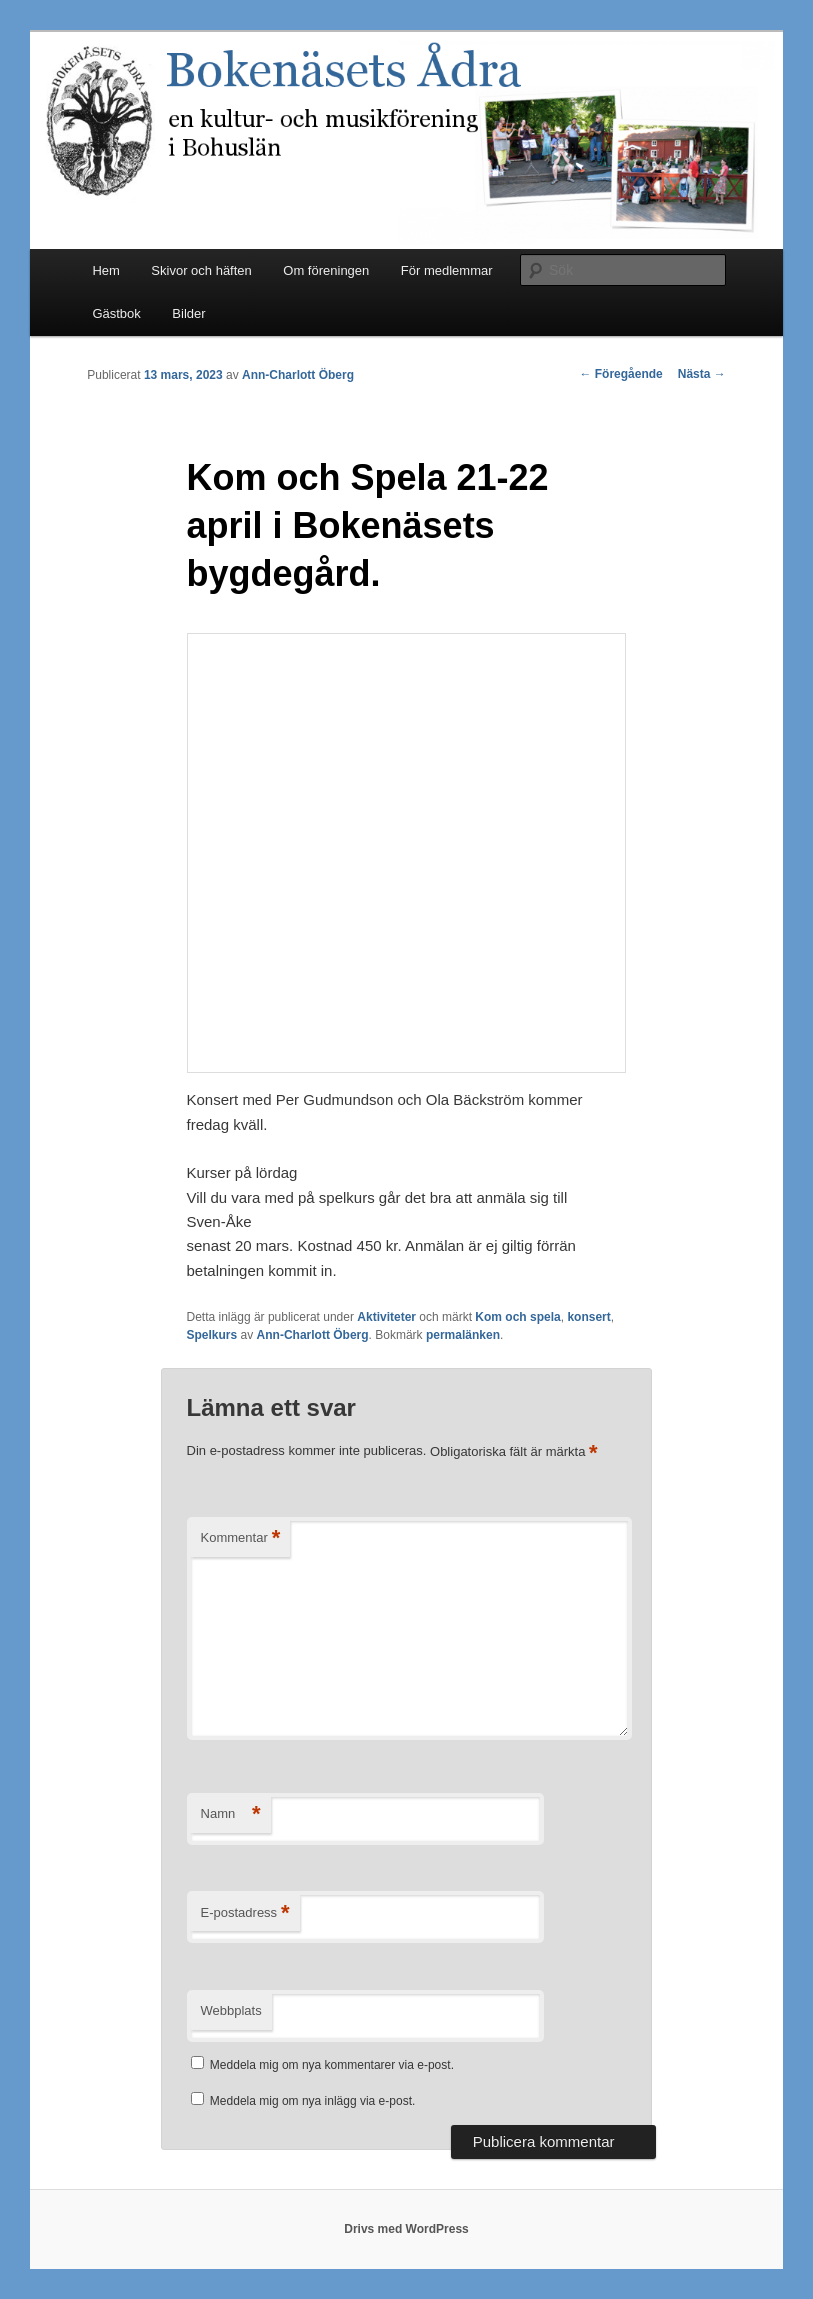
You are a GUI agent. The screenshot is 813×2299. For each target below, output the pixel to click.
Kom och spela (517, 1317)
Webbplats (231, 2010)
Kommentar (241, 1538)
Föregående (620, 374)
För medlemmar (447, 270)
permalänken (463, 1335)
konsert (588, 1317)
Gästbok (116, 313)
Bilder (188, 313)
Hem (105, 270)
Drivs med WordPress (406, 2229)
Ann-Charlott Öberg (298, 375)
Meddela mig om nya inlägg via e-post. (312, 2101)
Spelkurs (212, 1335)
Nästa (702, 374)
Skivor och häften (201, 270)
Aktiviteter (386, 1317)
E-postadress (245, 1913)
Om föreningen (326, 270)
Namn (231, 1814)
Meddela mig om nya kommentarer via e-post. (332, 2065)
